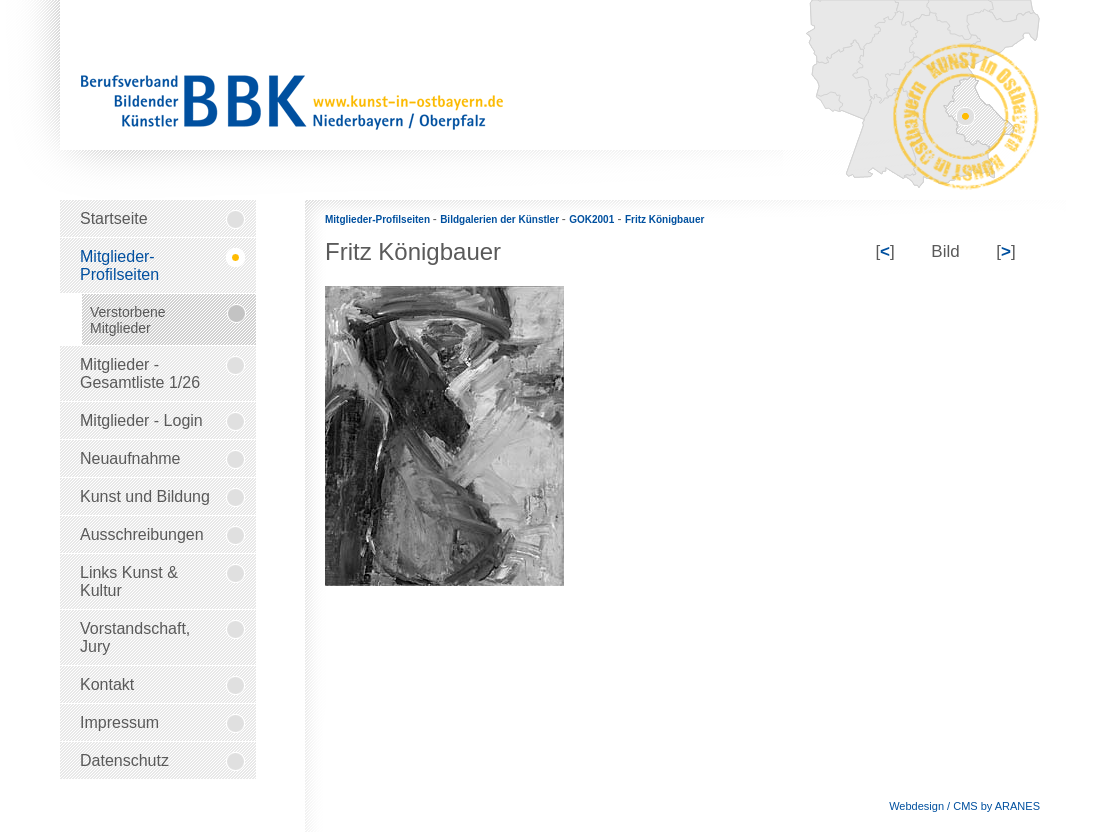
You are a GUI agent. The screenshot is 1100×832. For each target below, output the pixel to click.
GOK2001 (591, 219)
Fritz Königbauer (664, 219)
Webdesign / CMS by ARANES (964, 806)
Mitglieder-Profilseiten (379, 219)
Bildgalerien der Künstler (501, 219)
